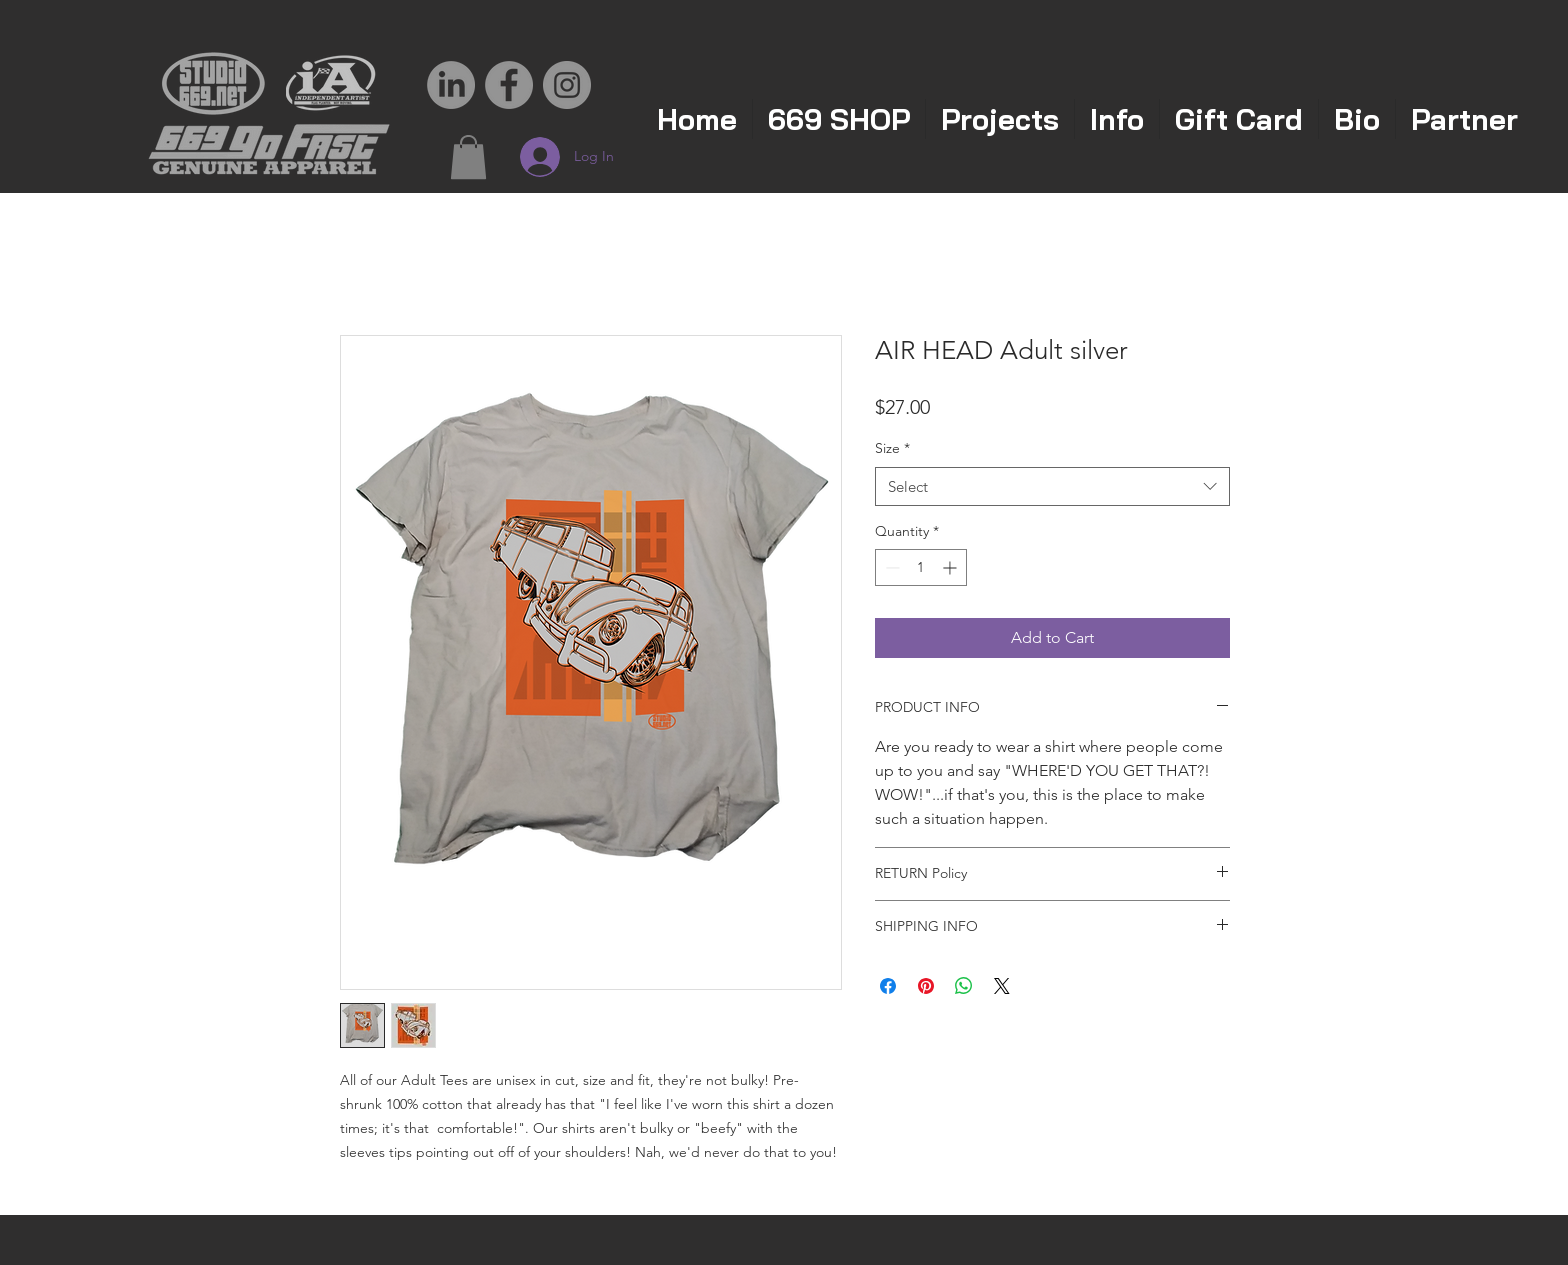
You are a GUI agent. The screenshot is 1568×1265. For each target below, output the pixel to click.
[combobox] (1052, 486)
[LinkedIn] (451, 85)
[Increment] (951, 567)
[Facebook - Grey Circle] (509, 85)
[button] (468, 157)
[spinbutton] (921, 567)
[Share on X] (1002, 986)
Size (892, 448)
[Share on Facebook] (888, 986)
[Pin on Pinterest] (926, 986)
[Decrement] (890, 567)
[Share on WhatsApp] (964, 986)
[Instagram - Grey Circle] (567, 85)
